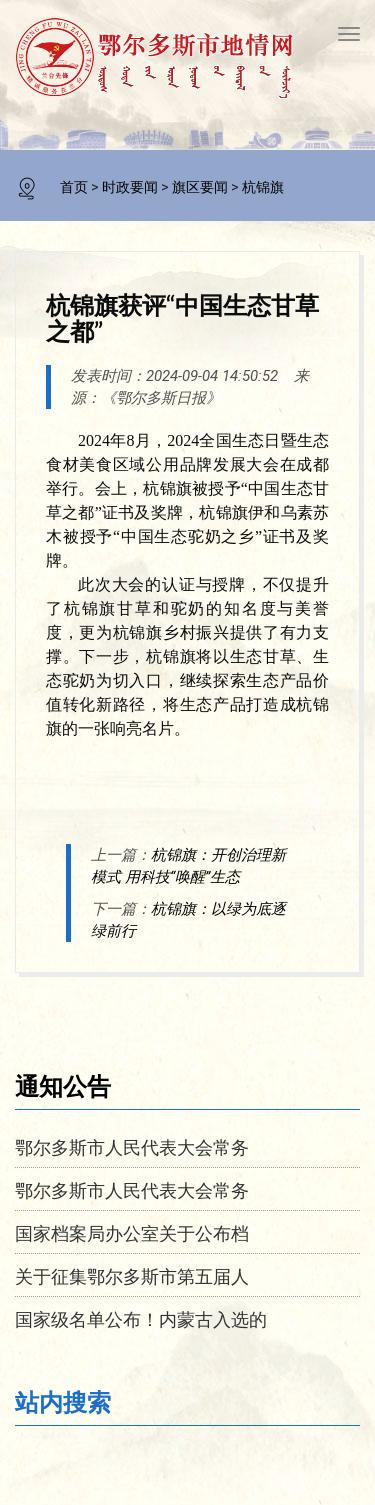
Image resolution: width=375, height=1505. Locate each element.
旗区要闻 (200, 187)
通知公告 (63, 1085)
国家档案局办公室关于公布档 (132, 1233)
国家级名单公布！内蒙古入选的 (141, 1319)
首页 (74, 187)
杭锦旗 (263, 187)
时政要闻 (130, 187)
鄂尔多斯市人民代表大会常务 (132, 1147)
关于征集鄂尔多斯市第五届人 (132, 1276)
